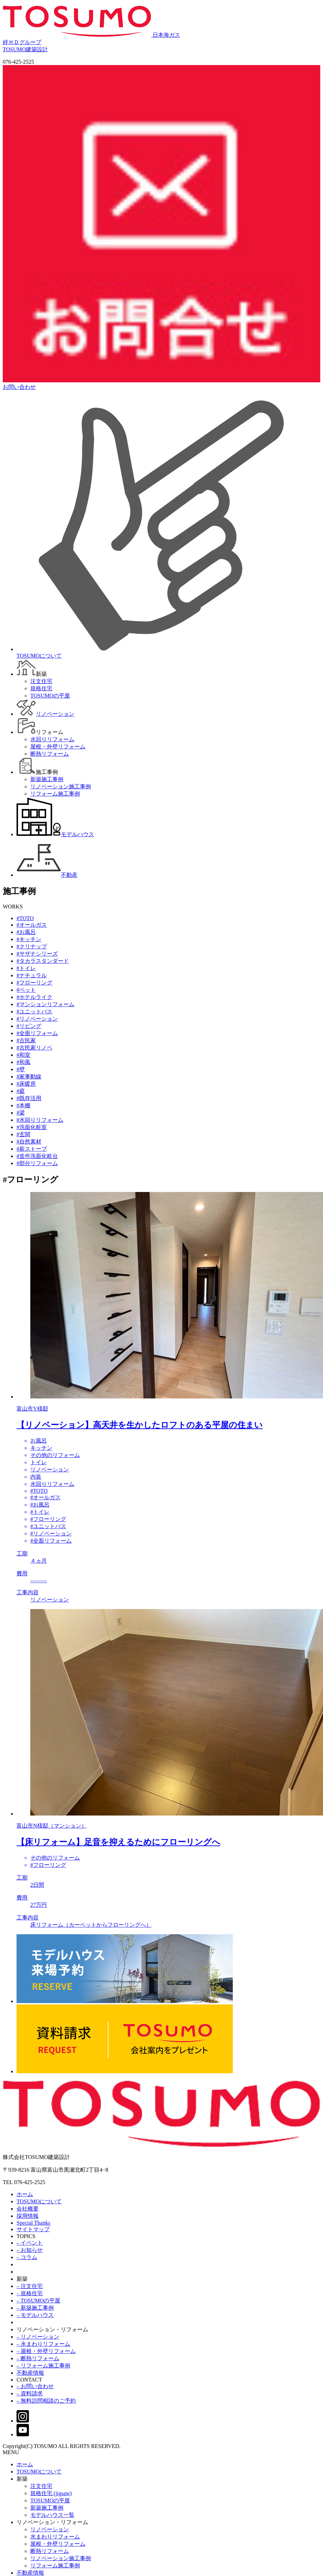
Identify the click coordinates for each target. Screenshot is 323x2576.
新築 (22, 2279)
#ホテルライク (34, 997)
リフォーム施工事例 (55, 2565)
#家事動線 (29, 1076)
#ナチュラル (32, 975)
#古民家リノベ (34, 1048)
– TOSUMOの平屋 (38, 2300)
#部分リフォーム (37, 1163)
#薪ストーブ (32, 1149)
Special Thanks (33, 2223)
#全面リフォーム (37, 1033)
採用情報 (28, 2216)
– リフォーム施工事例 (43, 2366)
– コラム (27, 2257)
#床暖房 (26, 1084)
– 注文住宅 (30, 2286)
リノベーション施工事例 (60, 2558)
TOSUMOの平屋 (50, 2500)
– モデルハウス (35, 2315)
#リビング (29, 1026)
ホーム (25, 2194)
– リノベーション (38, 2337)
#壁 (21, 1069)
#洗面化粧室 (32, 1127)
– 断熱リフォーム (38, 2358)
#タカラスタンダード (43, 961)
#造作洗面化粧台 (37, 1156)
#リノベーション (37, 1019)
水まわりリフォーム (55, 2537)
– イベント (30, 2243)
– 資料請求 (30, 2393)
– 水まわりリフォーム (43, 2344)
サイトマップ (33, 2229)
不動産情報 (30, 2373)
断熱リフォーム (49, 2551)
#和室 (23, 1055)
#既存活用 (29, 1098)
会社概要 (28, 2209)
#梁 (21, 1113)
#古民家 (26, 1040)
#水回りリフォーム (40, 1120)
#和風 (23, 1062)
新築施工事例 (46, 2508)
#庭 (21, 1091)
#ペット (26, 990)
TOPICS (26, 2236)
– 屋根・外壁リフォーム (46, 2351)
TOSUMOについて (39, 2201)
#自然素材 (29, 1142)
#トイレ (26, 968)
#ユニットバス (34, 1011)
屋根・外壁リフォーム (57, 2544)
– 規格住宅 (30, 2293)
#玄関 (23, 1134)
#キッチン (29, 939)
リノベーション (49, 2529)
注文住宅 (41, 2486)
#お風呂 (26, 932)
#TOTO (25, 918)
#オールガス (32, 925)
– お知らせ (30, 2250)
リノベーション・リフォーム (52, 2329)
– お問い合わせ (35, 2386)
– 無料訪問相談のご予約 (46, 2401)
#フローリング (34, 983)
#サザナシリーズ (37, 954)
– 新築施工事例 (35, 2308)
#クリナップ (32, 946)
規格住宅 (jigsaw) (51, 2493)
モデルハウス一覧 (52, 2515)
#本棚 (23, 1105)
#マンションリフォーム (45, 1004)
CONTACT (29, 2380)
